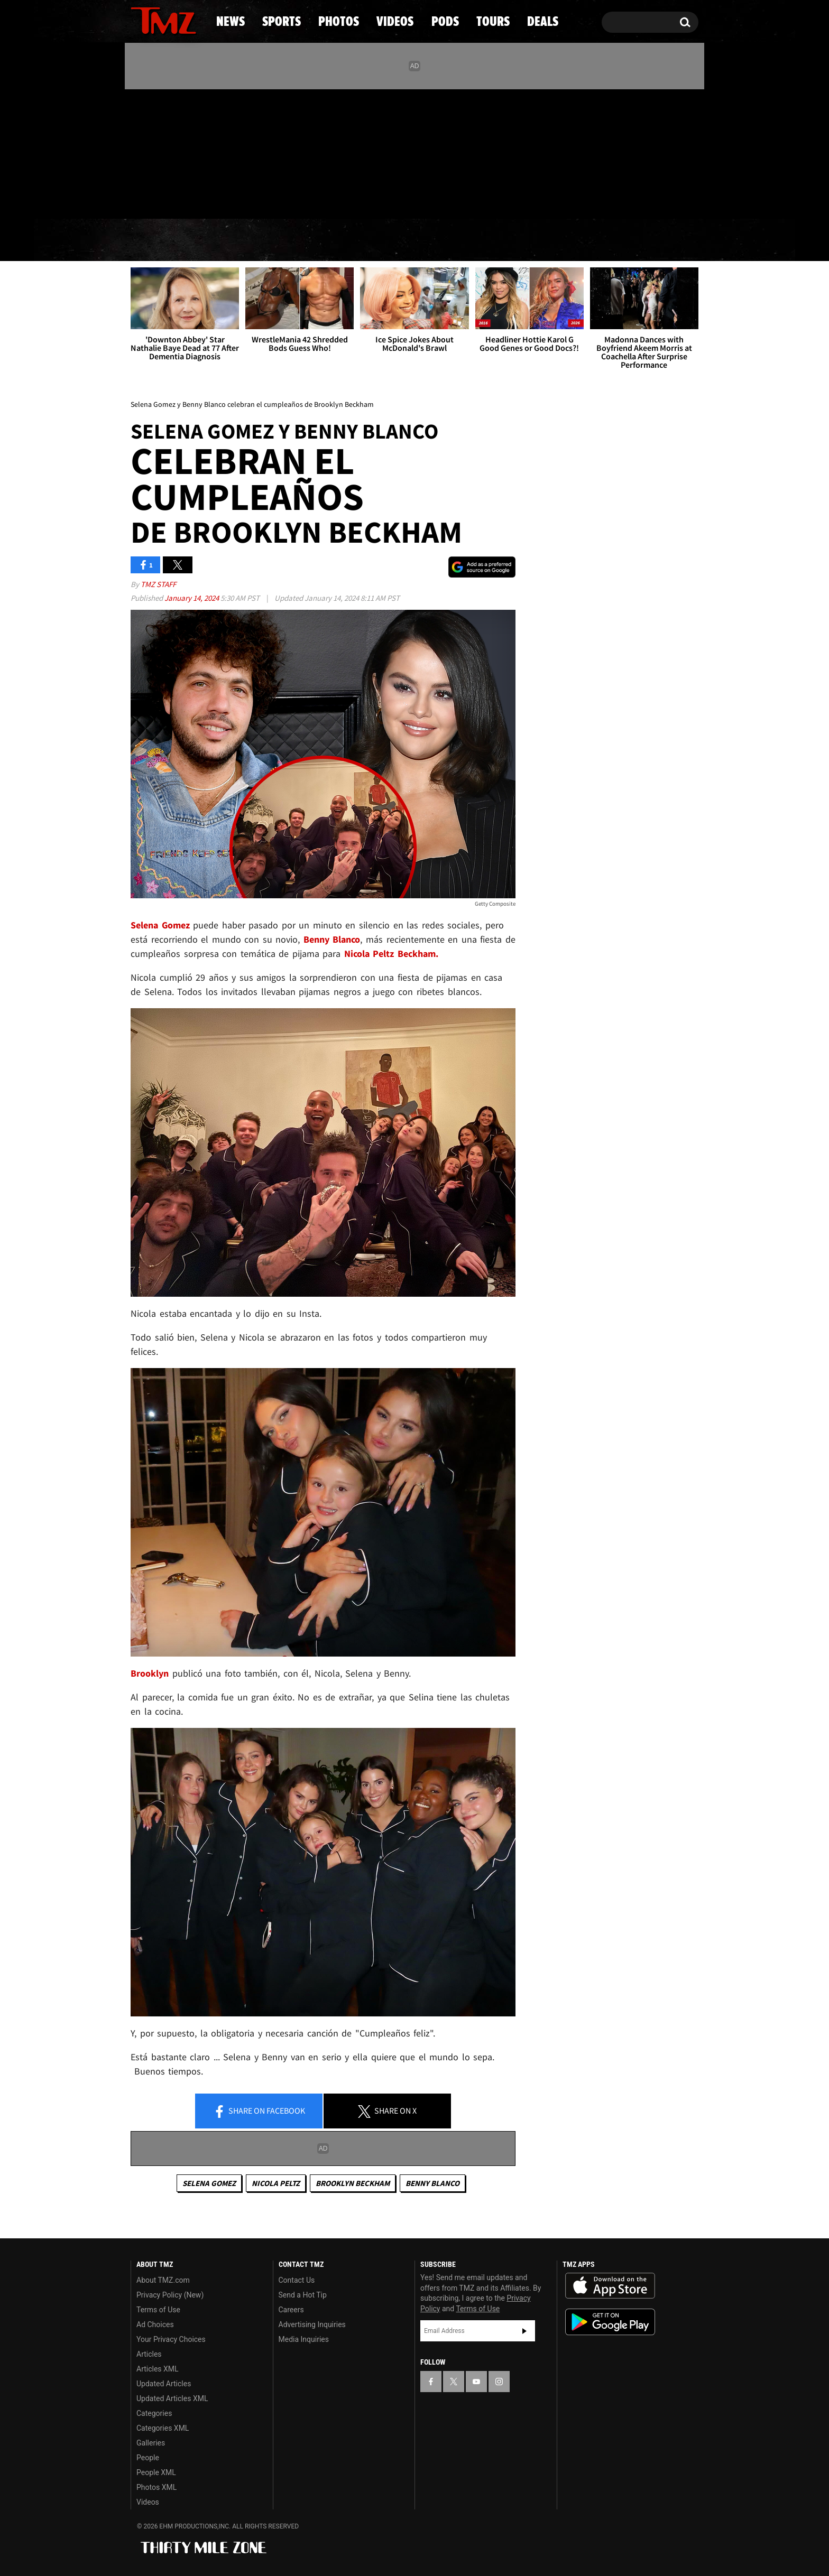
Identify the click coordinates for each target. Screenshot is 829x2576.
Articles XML (157, 2369)
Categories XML (162, 2428)
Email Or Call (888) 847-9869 (252, 197)
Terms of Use (158, 2309)
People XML (156, 2472)
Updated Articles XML (172, 2398)
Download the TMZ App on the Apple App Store (610, 2286)
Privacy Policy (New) (170, 2295)
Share (259, 2111)
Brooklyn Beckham (353, 2183)
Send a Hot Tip (303, 2295)
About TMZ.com (163, 2280)
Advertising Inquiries (312, 2324)
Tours (573, 240)
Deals (652, 240)
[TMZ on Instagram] (193, 152)
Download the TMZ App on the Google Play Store (610, 2322)
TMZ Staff (158, 584)
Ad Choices (155, 2324)
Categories (154, 2413)
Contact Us (297, 2280)
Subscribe (524, 2330)
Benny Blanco (432, 2183)
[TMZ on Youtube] (173, 151)
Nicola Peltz (276, 2183)
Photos (328, 240)
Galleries (150, 2443)
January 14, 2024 (192, 598)
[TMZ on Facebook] (139, 152)
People (147, 2457)
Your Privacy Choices (171, 2339)
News (156, 240)
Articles (149, 2354)
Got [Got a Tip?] (164, 197)
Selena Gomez (209, 2183)
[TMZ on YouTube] (476, 2381)
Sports (237, 240)
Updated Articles (163, 2383)
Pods (497, 240)
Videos (417, 240)
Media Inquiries (304, 2339)
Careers (291, 2309)
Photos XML (156, 2487)
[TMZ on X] (155, 152)
